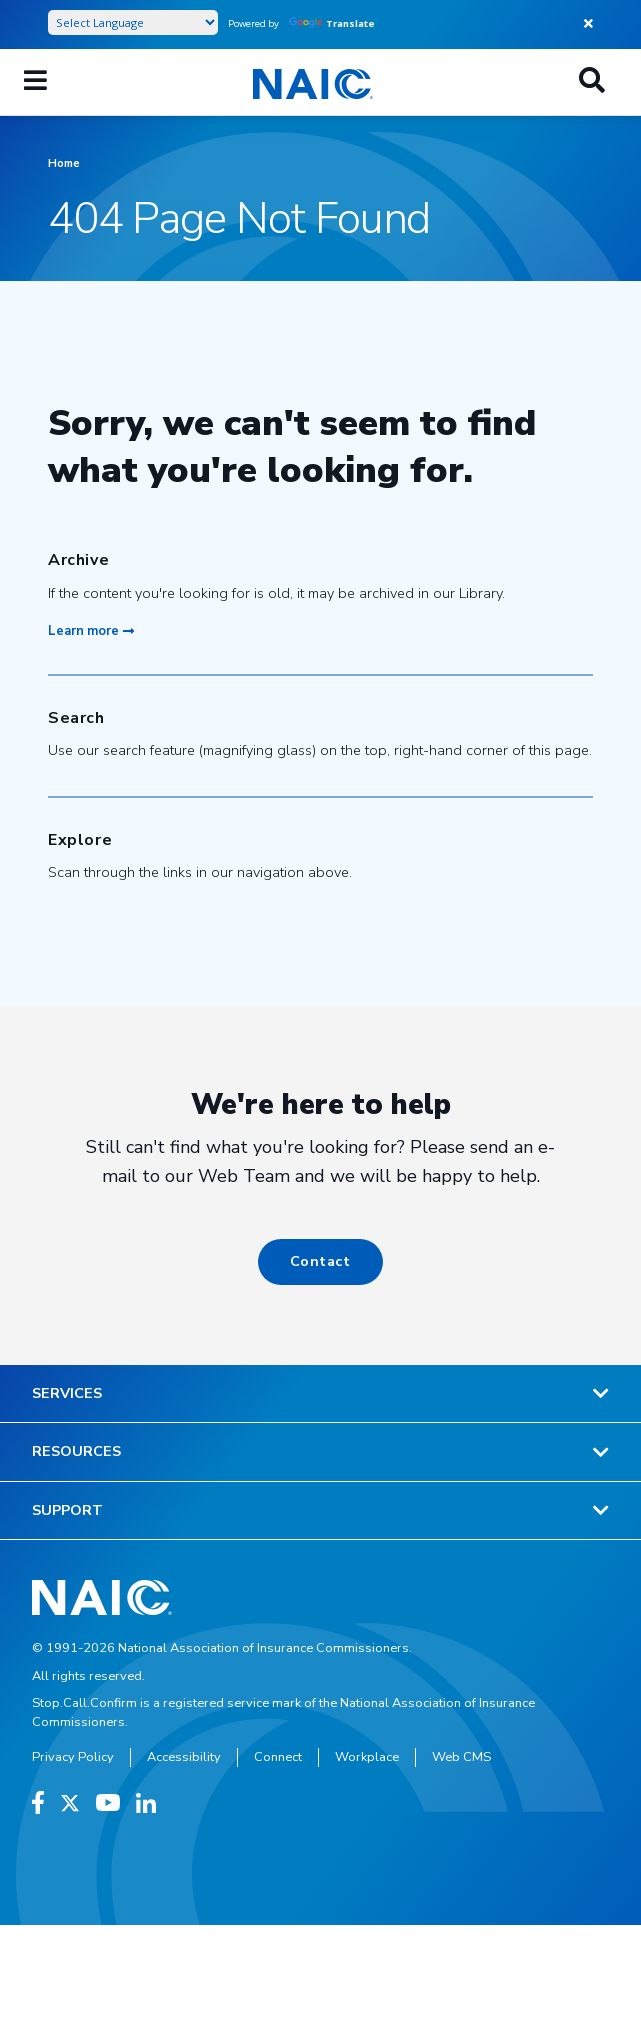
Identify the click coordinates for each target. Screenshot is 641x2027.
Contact (320, 1261)
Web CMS (461, 1757)
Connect (278, 1757)
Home (64, 163)
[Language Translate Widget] (133, 22)
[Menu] (35, 82)
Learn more (91, 631)
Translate (332, 23)
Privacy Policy (73, 1757)
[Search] (592, 82)
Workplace (367, 1757)
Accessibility (184, 1757)
